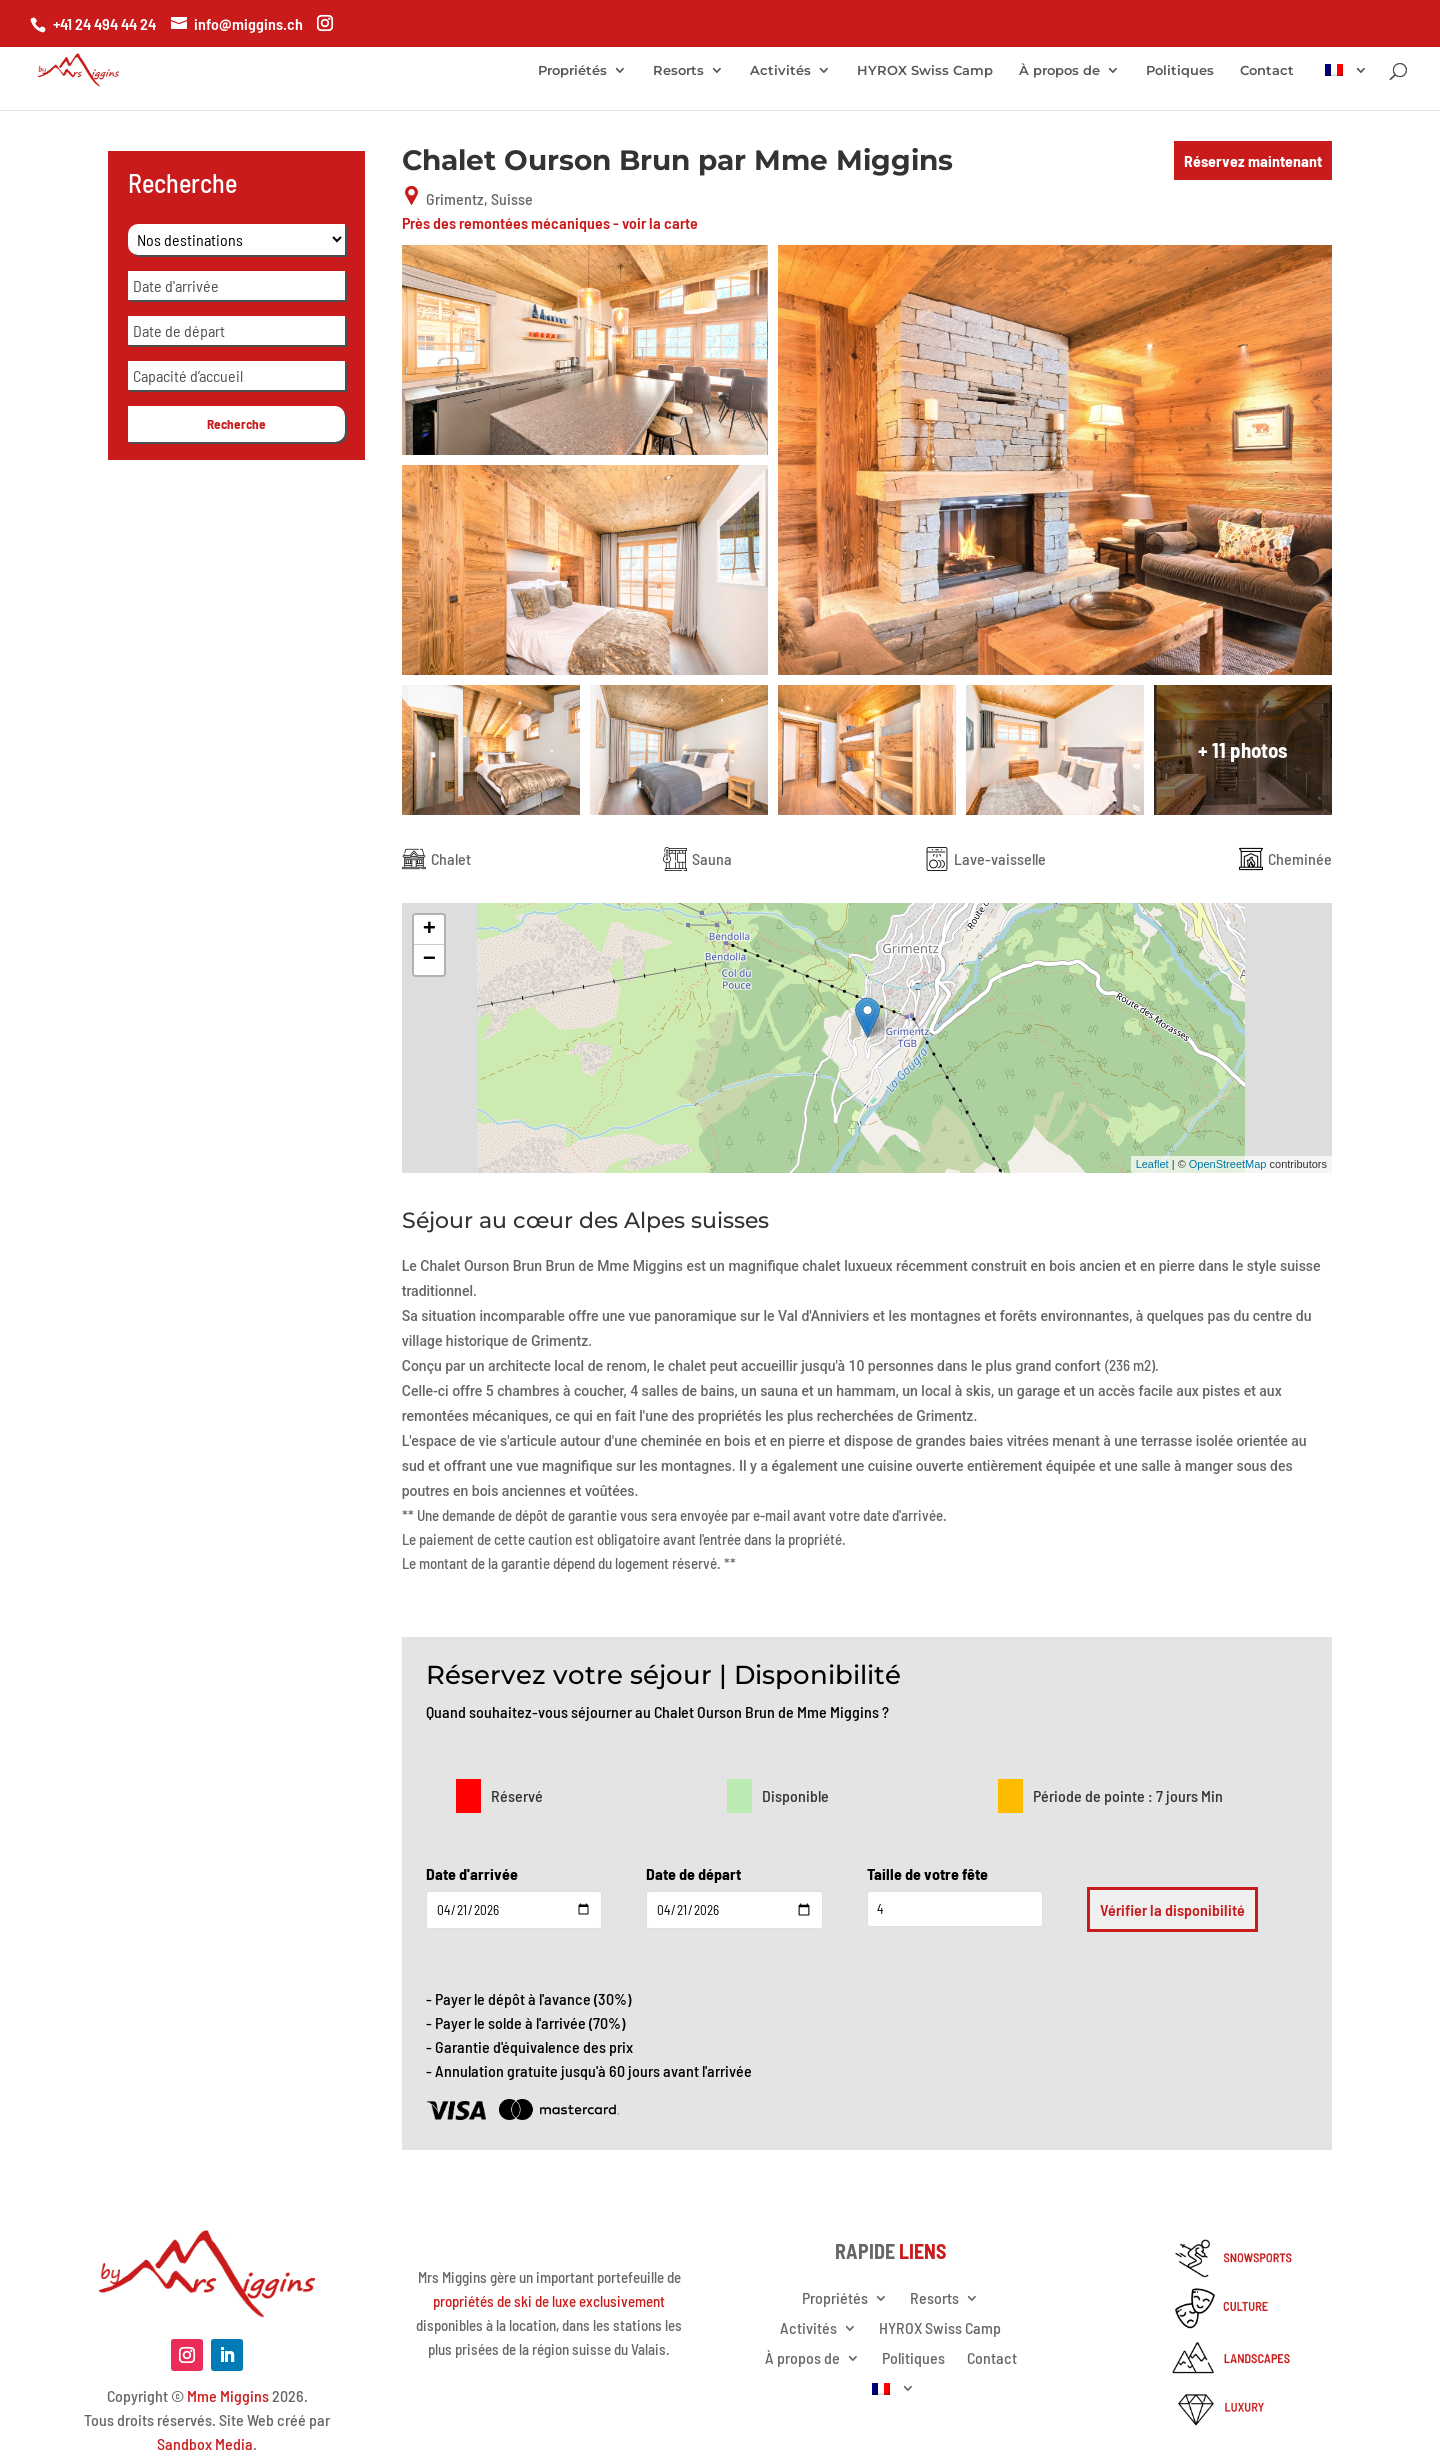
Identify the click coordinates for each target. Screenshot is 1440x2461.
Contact (1267, 70)
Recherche (236, 424)
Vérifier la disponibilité (1172, 1909)
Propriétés (572, 70)
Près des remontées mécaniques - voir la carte (550, 222)
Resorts (678, 70)
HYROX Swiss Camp (925, 70)
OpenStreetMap (1228, 1164)
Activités (780, 70)
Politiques (1180, 70)
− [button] (429, 960)
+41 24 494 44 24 (104, 23)
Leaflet (1152, 1164)
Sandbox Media (205, 2443)
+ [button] (429, 930)
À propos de (1059, 70)
